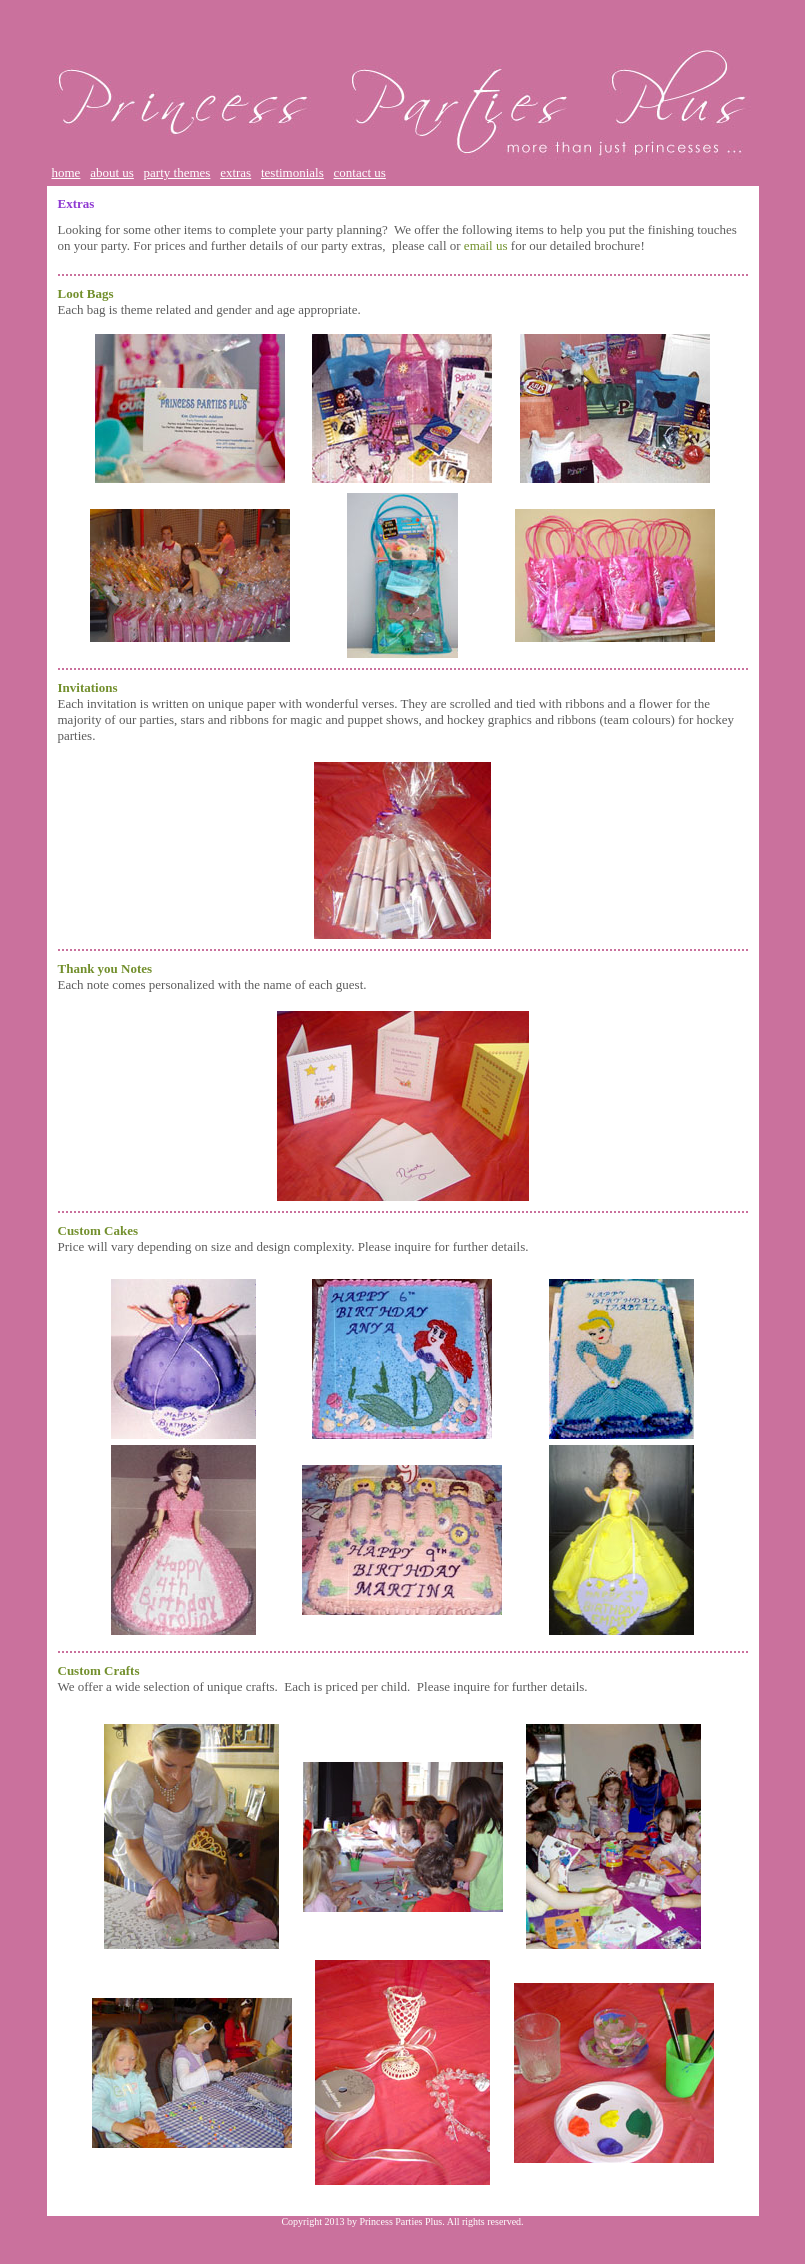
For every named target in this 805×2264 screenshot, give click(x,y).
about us (112, 172)
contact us (360, 172)
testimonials (292, 172)
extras (235, 172)
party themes (177, 172)
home (66, 172)
